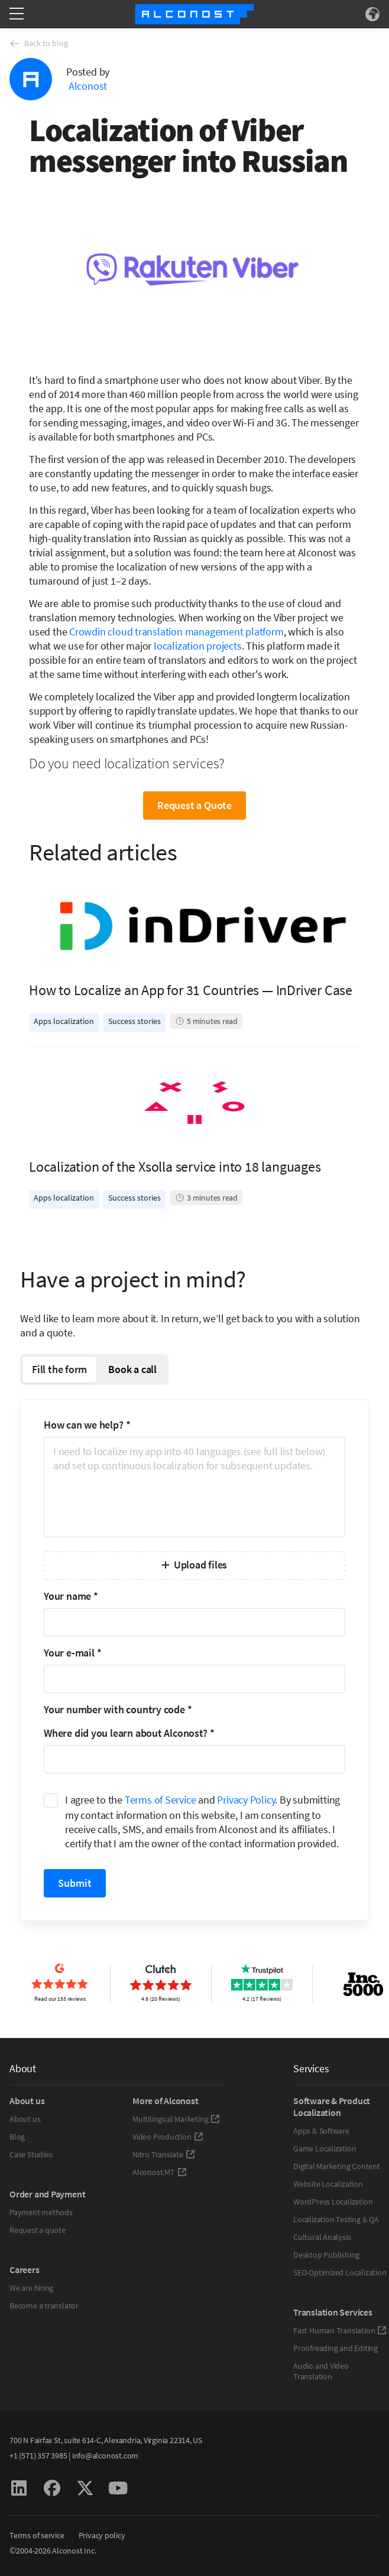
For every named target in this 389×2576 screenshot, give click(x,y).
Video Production (167, 2136)
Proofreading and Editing (335, 2348)
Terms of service (36, 2535)
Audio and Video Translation (321, 2371)
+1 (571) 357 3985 (38, 2455)
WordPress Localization (332, 2201)
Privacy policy (102, 2535)
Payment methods (41, 2212)
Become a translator (44, 2305)
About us (24, 2119)
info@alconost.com (105, 2455)
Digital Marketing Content (336, 2166)
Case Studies (30, 2154)
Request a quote (37, 2230)
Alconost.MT (159, 2172)
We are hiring (31, 2287)
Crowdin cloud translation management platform (176, 631)
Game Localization (324, 2148)
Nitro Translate (163, 2154)
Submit (75, 1883)
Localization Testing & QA (336, 2219)
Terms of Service (160, 1800)
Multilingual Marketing (176, 2119)
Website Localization (328, 2184)
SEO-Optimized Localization (339, 2272)
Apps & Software (321, 2130)
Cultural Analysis (322, 2237)
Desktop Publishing (326, 2254)
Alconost (88, 86)
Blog (17, 2136)
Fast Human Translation (340, 2330)
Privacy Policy (246, 1800)
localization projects (198, 646)
